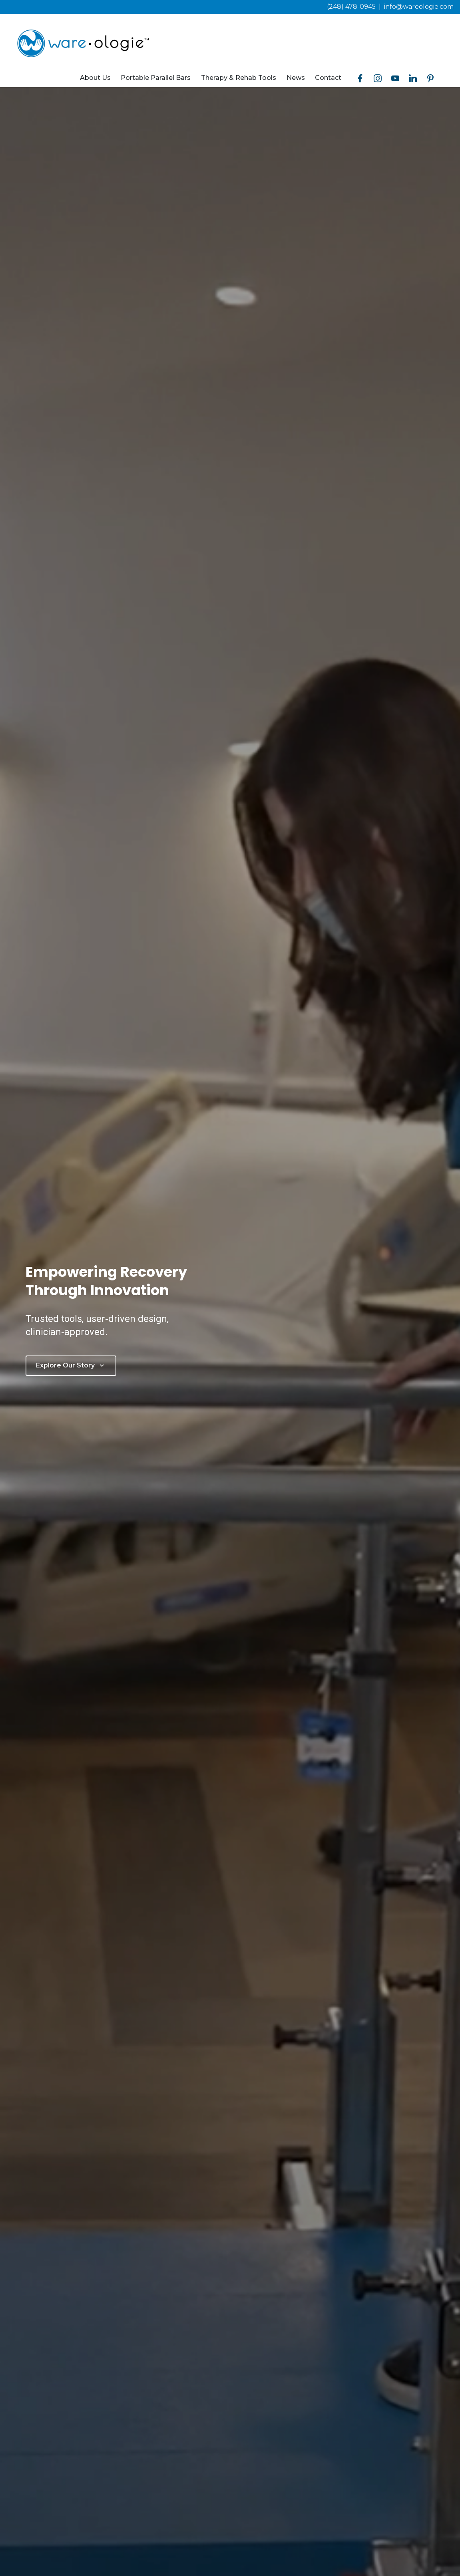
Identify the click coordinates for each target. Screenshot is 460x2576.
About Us (95, 77)
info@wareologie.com (419, 6)
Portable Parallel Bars (156, 77)
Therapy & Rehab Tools (238, 77)
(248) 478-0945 (351, 6)
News (296, 77)
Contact (328, 77)
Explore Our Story (71, 1365)
